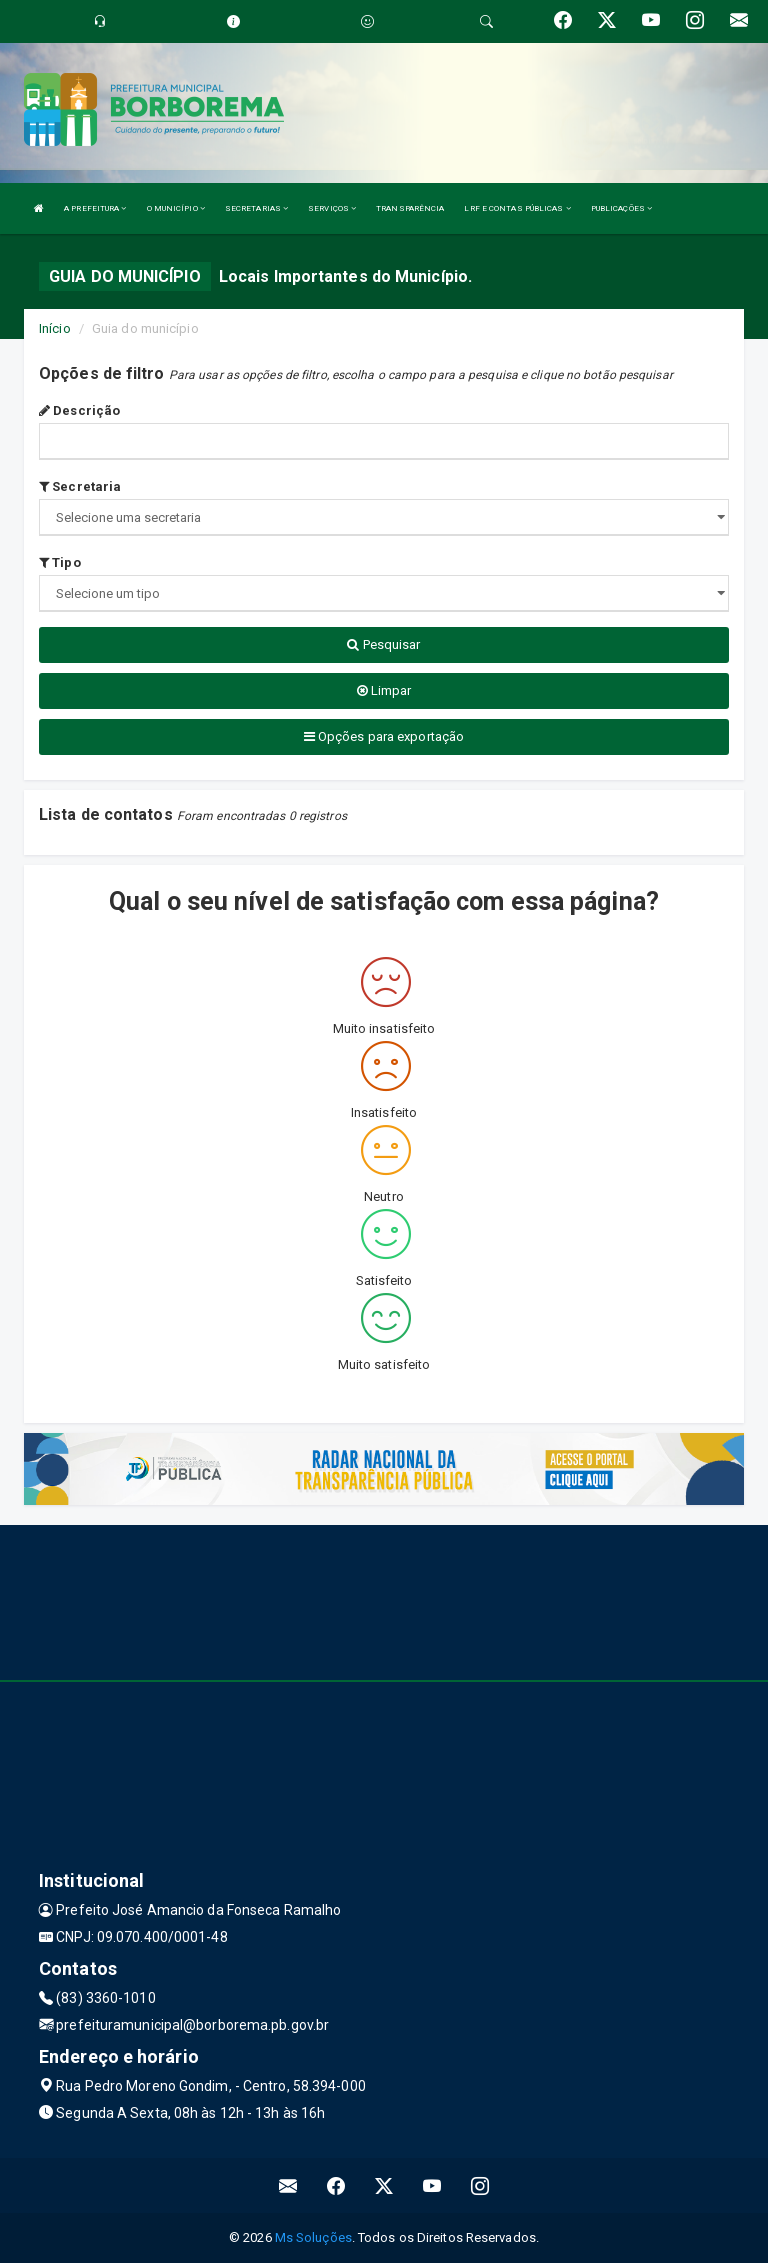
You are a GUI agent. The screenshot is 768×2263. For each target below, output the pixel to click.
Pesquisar (383, 644)
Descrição (79, 410)
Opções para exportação (384, 736)
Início (55, 328)
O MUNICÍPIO (176, 208)
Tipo (60, 562)
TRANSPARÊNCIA (410, 208)
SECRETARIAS (256, 208)
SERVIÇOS (332, 208)
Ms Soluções (313, 2237)
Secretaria (80, 486)
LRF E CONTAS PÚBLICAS (517, 208)
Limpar (384, 690)
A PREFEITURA (95, 208)
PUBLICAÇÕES (621, 208)
